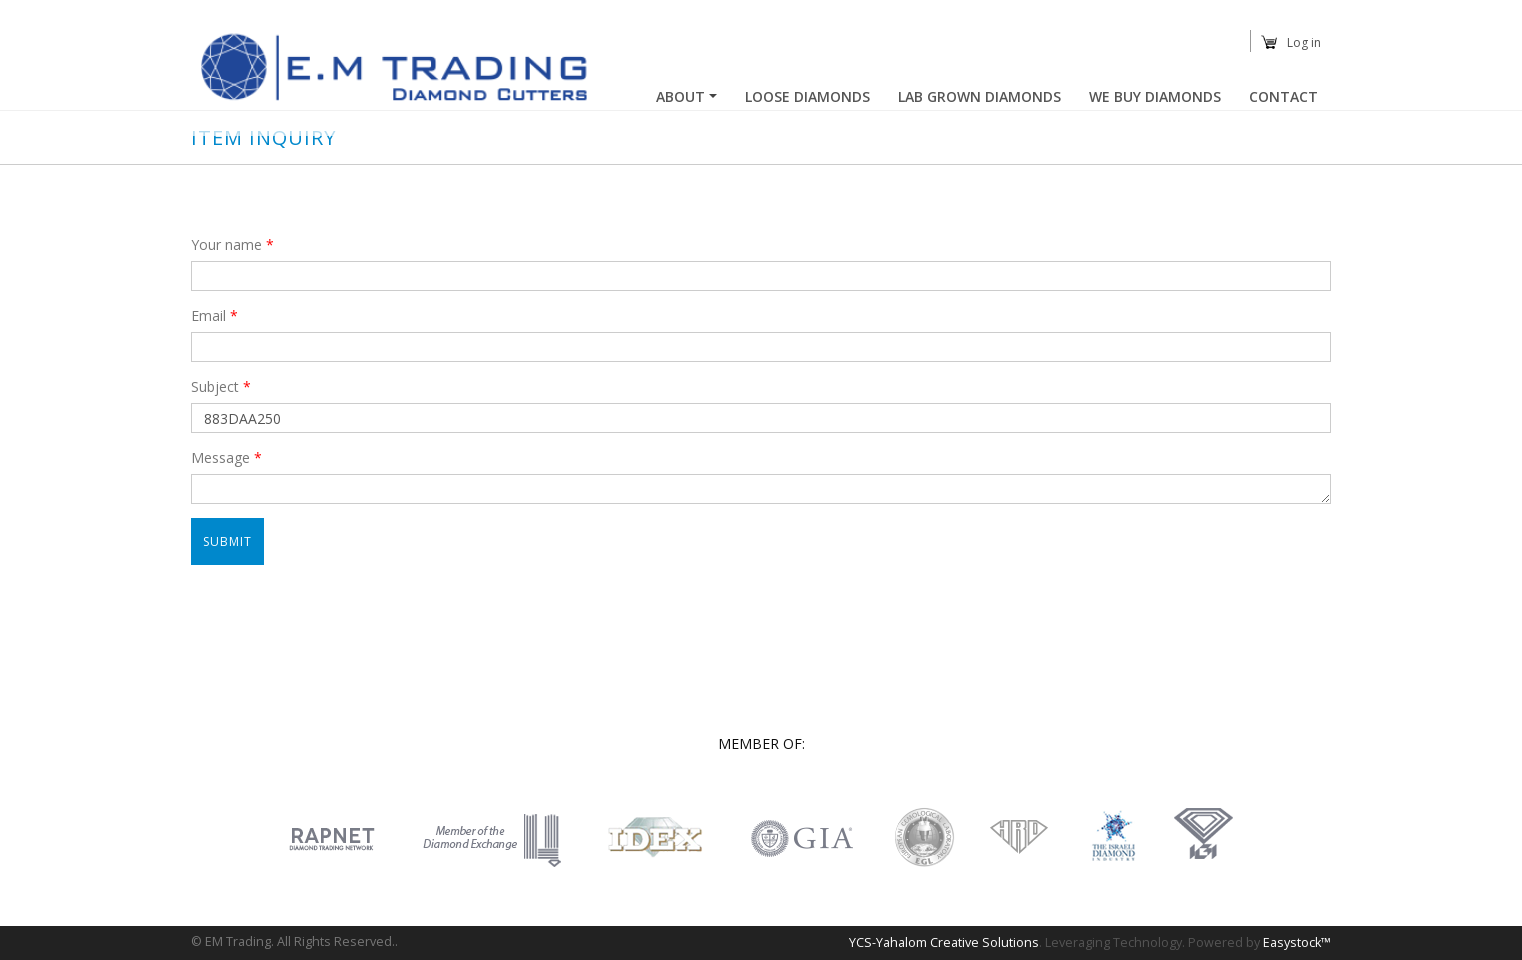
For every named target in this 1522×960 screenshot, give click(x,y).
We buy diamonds (1155, 96)
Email (214, 315)
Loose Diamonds (807, 96)
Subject (221, 386)
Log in (1304, 42)
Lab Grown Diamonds (979, 96)
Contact (1283, 96)
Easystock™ (1297, 942)
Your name (232, 244)
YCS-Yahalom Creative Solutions (944, 942)
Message (226, 457)
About (680, 96)
